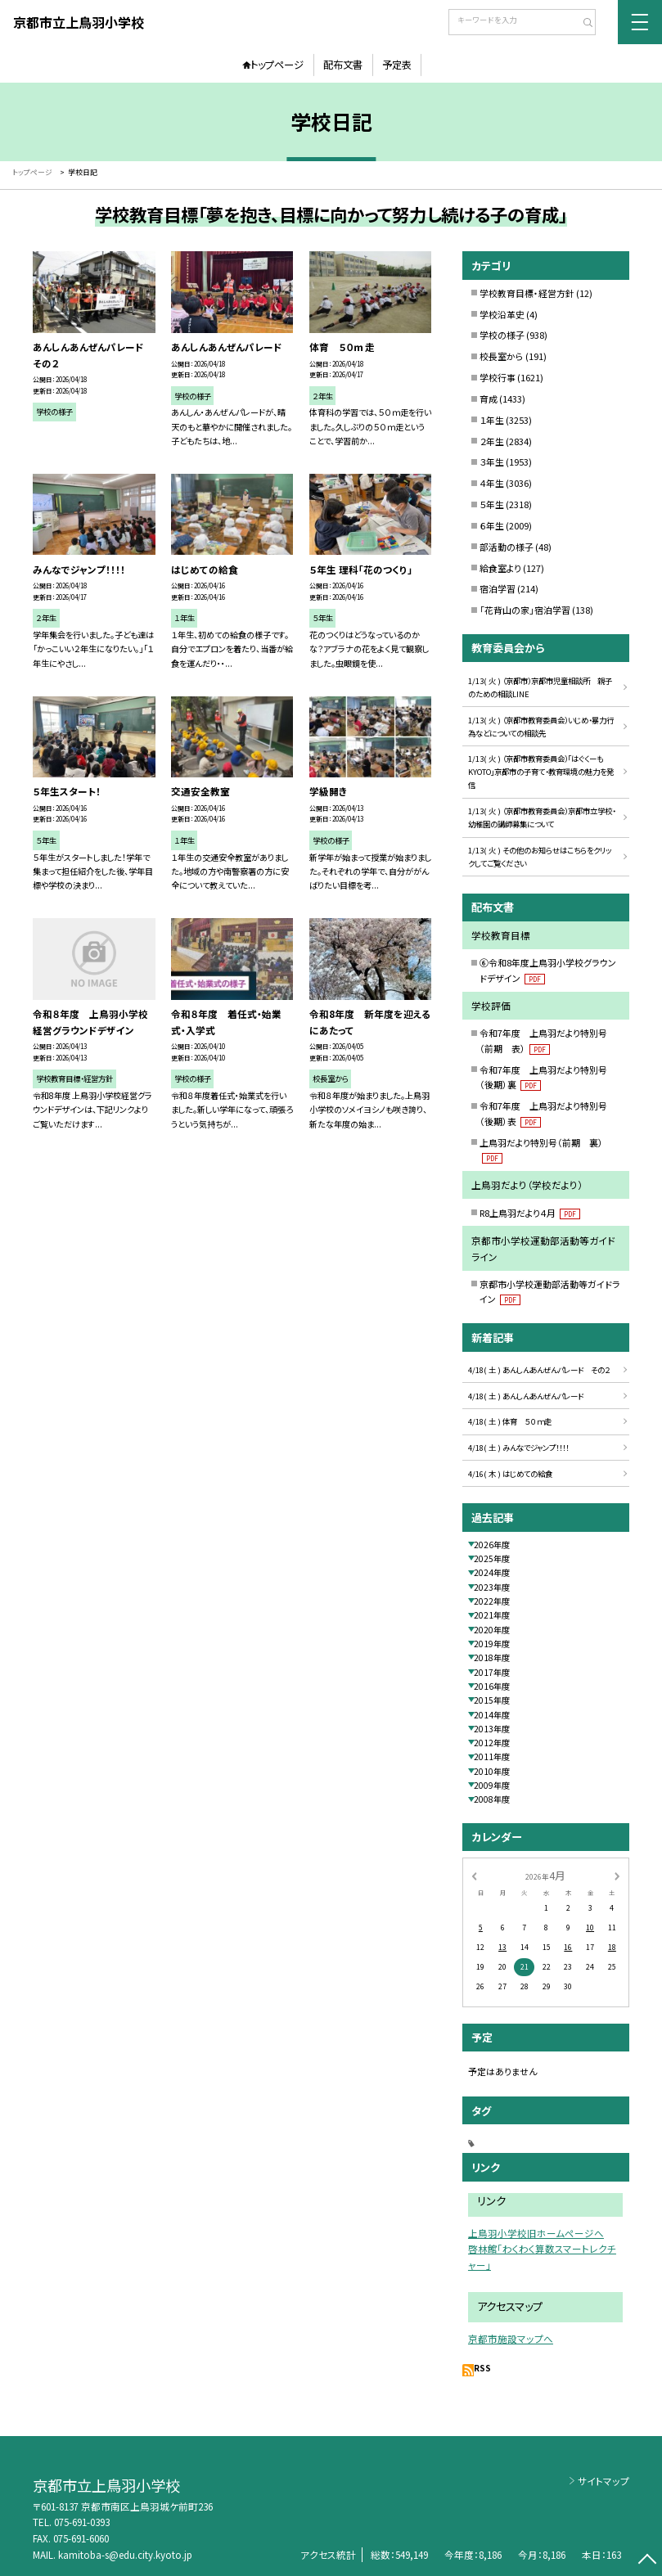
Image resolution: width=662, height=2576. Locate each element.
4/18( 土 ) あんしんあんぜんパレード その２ (539, 1370)
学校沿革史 (502, 314)
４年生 (492, 482)
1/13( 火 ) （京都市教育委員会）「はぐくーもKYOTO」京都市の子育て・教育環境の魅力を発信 (541, 771)
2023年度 (492, 1587)
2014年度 (492, 1715)
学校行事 (498, 377)
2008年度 (492, 1799)
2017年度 (492, 1672)
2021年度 (492, 1615)
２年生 (492, 441)
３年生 (492, 461)
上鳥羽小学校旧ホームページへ (536, 2233)
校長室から (502, 356)
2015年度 (492, 1700)
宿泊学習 (498, 588)
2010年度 (492, 1771)
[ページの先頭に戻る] (647, 2561)
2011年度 (492, 1756)
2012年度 (492, 1742)
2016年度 (492, 1686)
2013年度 (492, 1729)
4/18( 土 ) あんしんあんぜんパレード (525, 1396)
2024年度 (492, 1572)
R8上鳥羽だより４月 (530, 1212)
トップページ (277, 64)
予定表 (397, 64)
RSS (482, 2368)
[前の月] (473, 1875)
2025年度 (492, 1558)
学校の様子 (502, 334)
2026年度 (492, 1544)
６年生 (492, 525)
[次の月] (617, 1875)
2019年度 (492, 1643)
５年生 (492, 504)
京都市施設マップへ (510, 2338)
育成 (489, 398)
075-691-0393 (82, 2522)
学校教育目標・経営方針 (527, 292)
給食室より (500, 567)
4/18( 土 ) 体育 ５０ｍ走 (510, 1421)
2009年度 (492, 1785)
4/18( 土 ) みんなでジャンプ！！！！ (518, 1447)
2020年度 (492, 1630)
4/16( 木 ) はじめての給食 (510, 1473)
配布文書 (343, 64)
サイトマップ (603, 2481)
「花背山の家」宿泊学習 (525, 609)
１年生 (492, 419)
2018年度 (492, 1657)
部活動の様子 (507, 546)
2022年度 (492, 1601)
